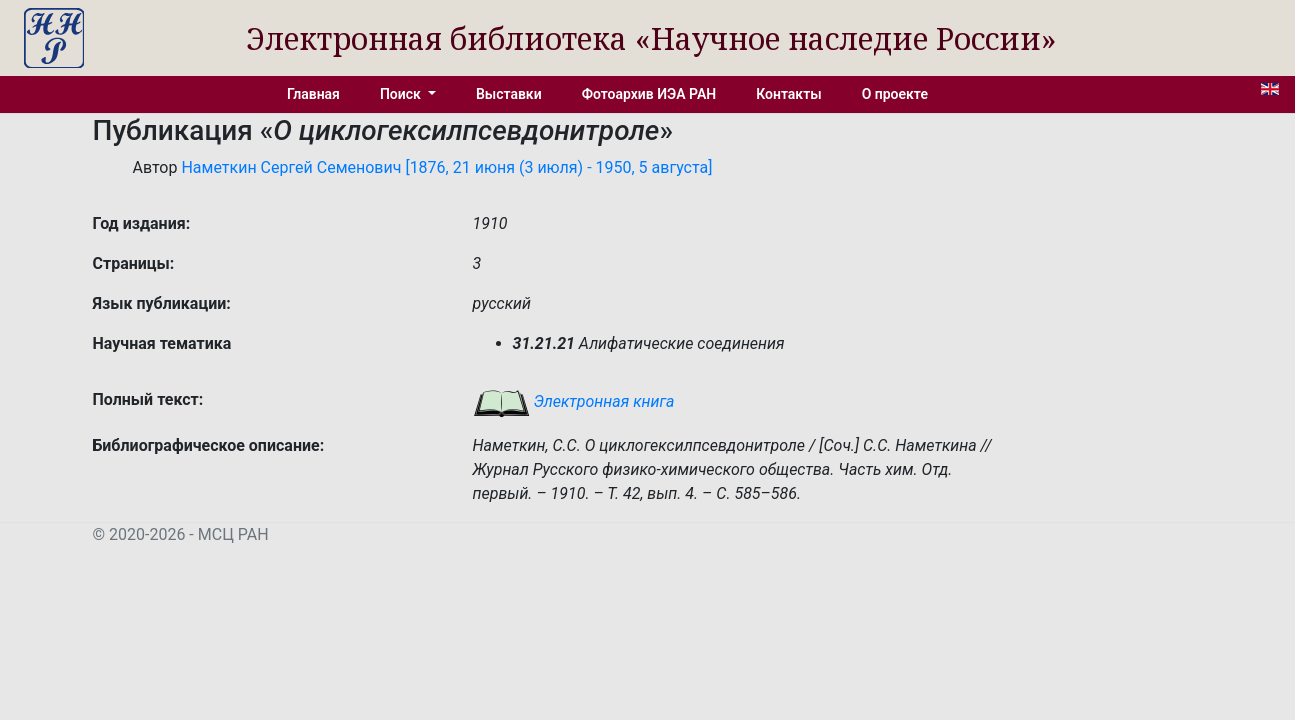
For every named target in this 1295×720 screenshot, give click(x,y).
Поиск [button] (402, 94)
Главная (313, 94)
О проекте (895, 94)
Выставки (509, 94)
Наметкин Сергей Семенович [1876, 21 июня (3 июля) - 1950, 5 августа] (446, 167)
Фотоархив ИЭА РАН (649, 94)
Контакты (788, 94)
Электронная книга (574, 401)
